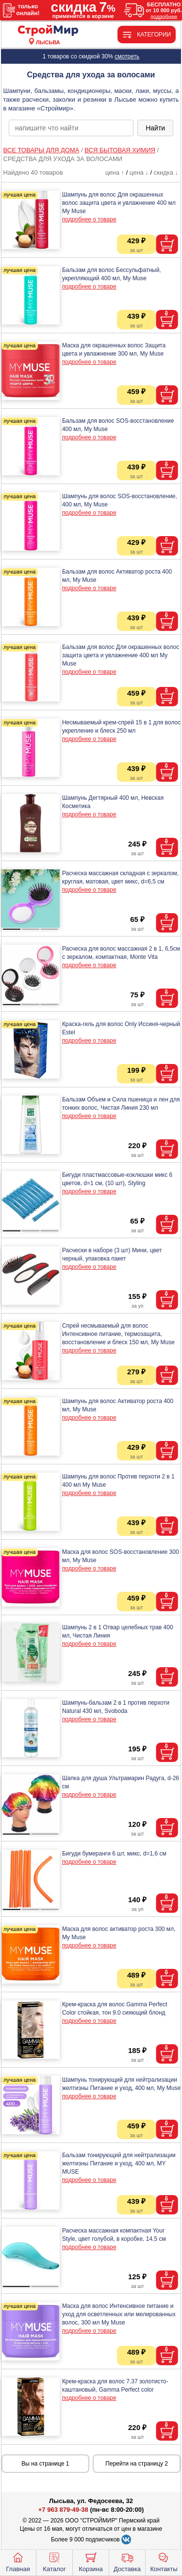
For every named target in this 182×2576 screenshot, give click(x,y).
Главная (18, 2561)
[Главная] (48, 30)
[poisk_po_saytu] (71, 128)
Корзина (91, 2561)
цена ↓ (139, 172)
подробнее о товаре (89, 219)
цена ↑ (114, 172)
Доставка (127, 2561)
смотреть (127, 56)
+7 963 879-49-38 (63, 2509)
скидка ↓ (166, 172)
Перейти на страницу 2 (136, 2463)
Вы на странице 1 (45, 2463)
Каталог (54, 2561)
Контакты (163, 2561)
